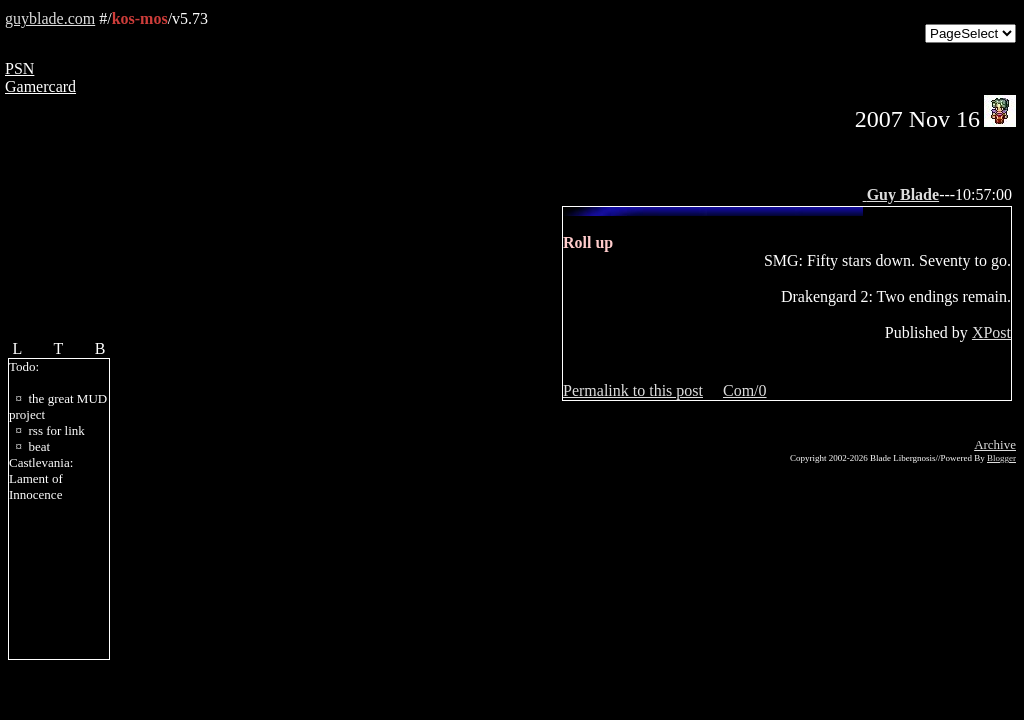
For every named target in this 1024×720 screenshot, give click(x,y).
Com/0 (745, 390)
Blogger (1001, 458)
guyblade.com (50, 18)
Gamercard (40, 86)
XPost (991, 332)
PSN (19, 68)
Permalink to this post (633, 390)
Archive (995, 444)
